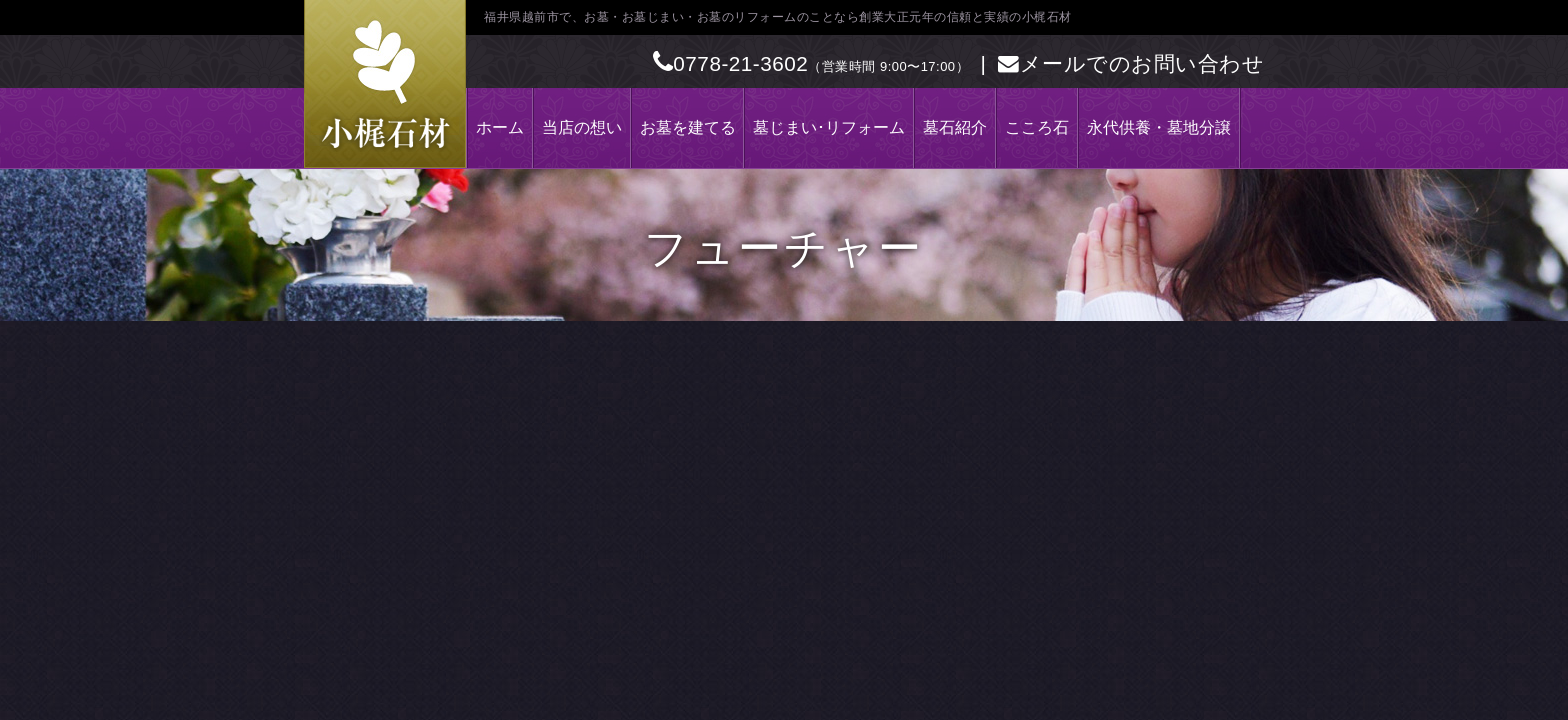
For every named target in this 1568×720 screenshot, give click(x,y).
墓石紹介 (955, 127)
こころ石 (1037, 127)
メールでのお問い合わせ (1131, 63)
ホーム (500, 127)
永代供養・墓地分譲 (1159, 127)
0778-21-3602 (731, 63)
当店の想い (582, 127)
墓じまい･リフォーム (829, 127)
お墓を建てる (688, 127)
